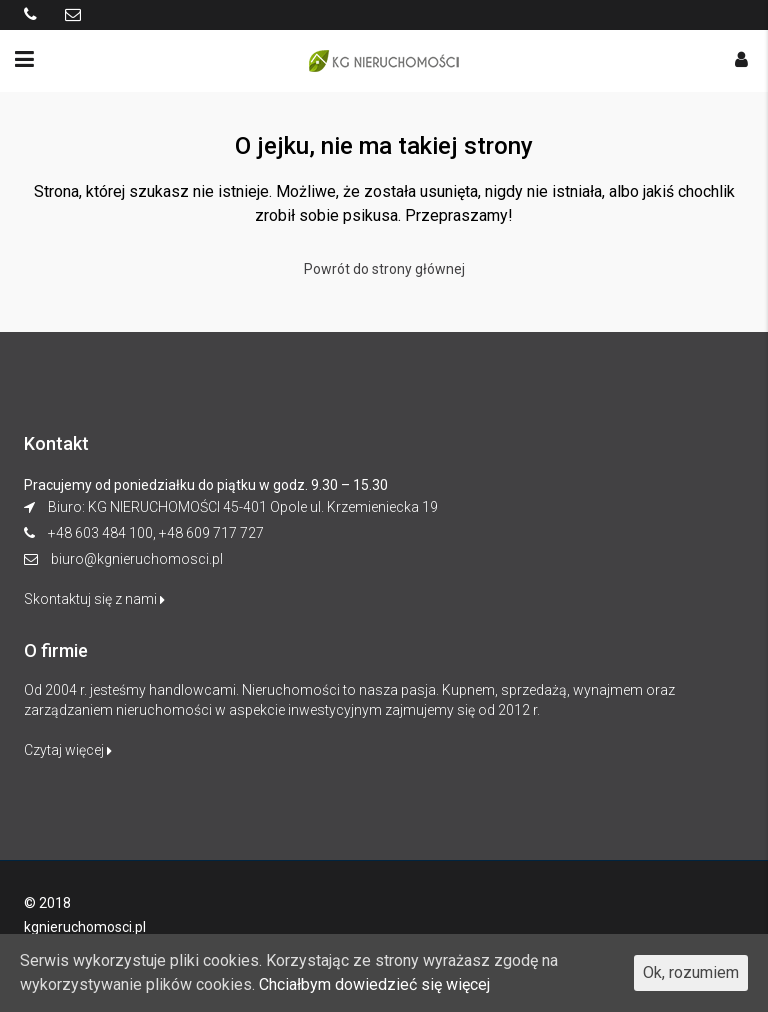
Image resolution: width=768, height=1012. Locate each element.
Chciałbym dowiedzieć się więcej (374, 984)
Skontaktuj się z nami (94, 599)
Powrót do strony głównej (384, 269)
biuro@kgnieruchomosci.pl (137, 559)
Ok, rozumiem (691, 972)
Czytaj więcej (68, 750)
